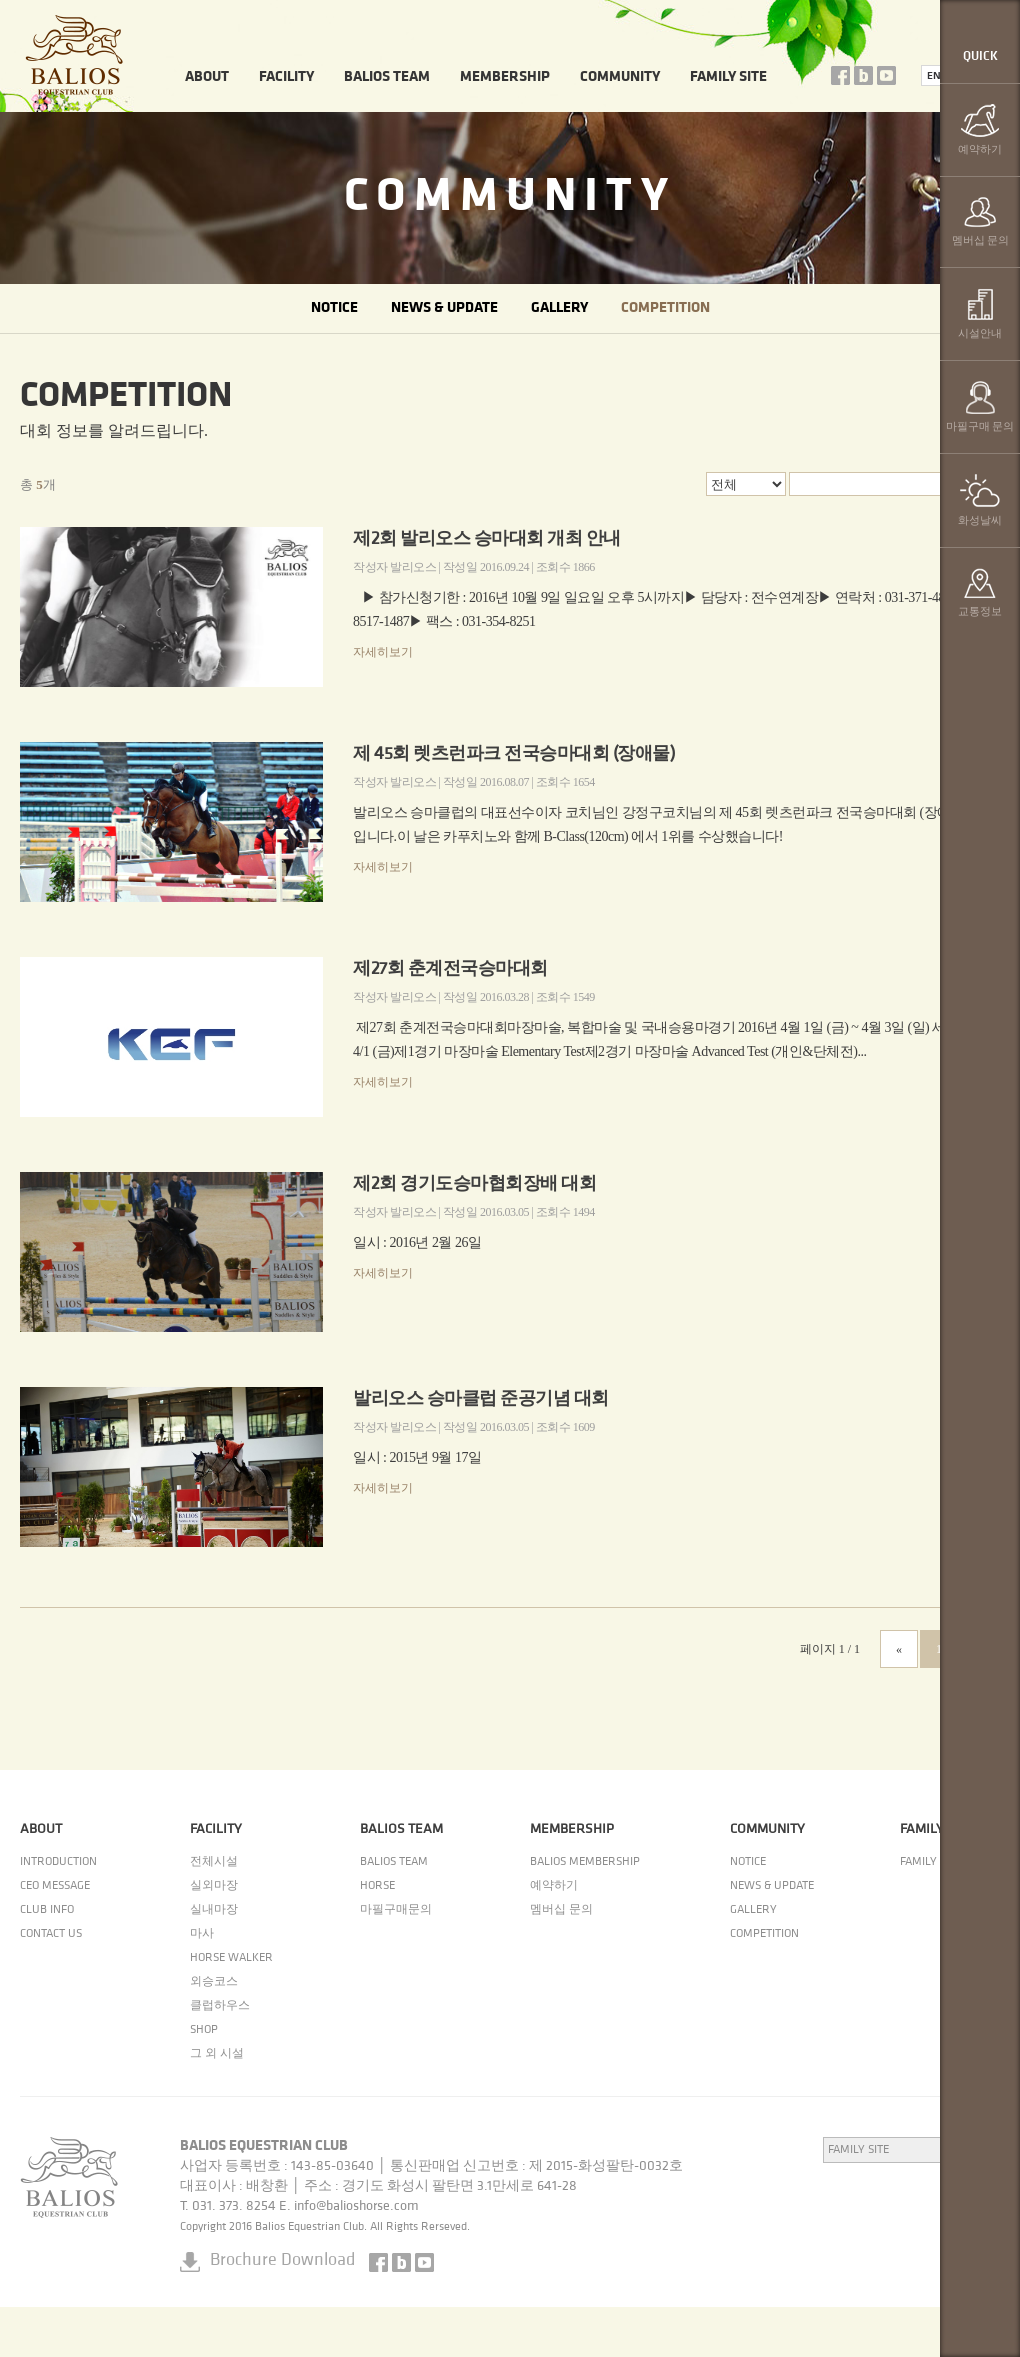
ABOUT (207, 77)
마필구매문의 (396, 1910)
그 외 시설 (217, 2054)
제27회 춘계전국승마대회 (450, 969)
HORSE (377, 1886)
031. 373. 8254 (234, 2206)
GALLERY (559, 308)
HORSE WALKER (231, 1958)
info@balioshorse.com (356, 2206)
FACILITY (286, 77)
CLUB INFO (47, 1910)
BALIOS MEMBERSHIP (585, 1862)
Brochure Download (282, 2260)
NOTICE (334, 308)
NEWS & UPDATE (444, 308)
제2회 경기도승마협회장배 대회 (474, 1184)
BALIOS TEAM (387, 77)
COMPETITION (665, 308)
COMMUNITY (620, 77)
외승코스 (214, 1982)
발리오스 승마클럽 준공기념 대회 (481, 1399)
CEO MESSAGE (55, 1886)
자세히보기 (383, 652)
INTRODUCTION (58, 1862)
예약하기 (554, 1886)
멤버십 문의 (561, 1910)
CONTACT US (51, 1934)
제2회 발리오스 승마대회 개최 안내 (487, 539)
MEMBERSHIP (505, 77)
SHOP (204, 2030)
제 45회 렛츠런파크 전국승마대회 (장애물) (513, 754)
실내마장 (214, 1910)
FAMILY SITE (728, 77)
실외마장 (214, 1886)
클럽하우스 (220, 2006)
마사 (202, 1934)
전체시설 (214, 1862)
